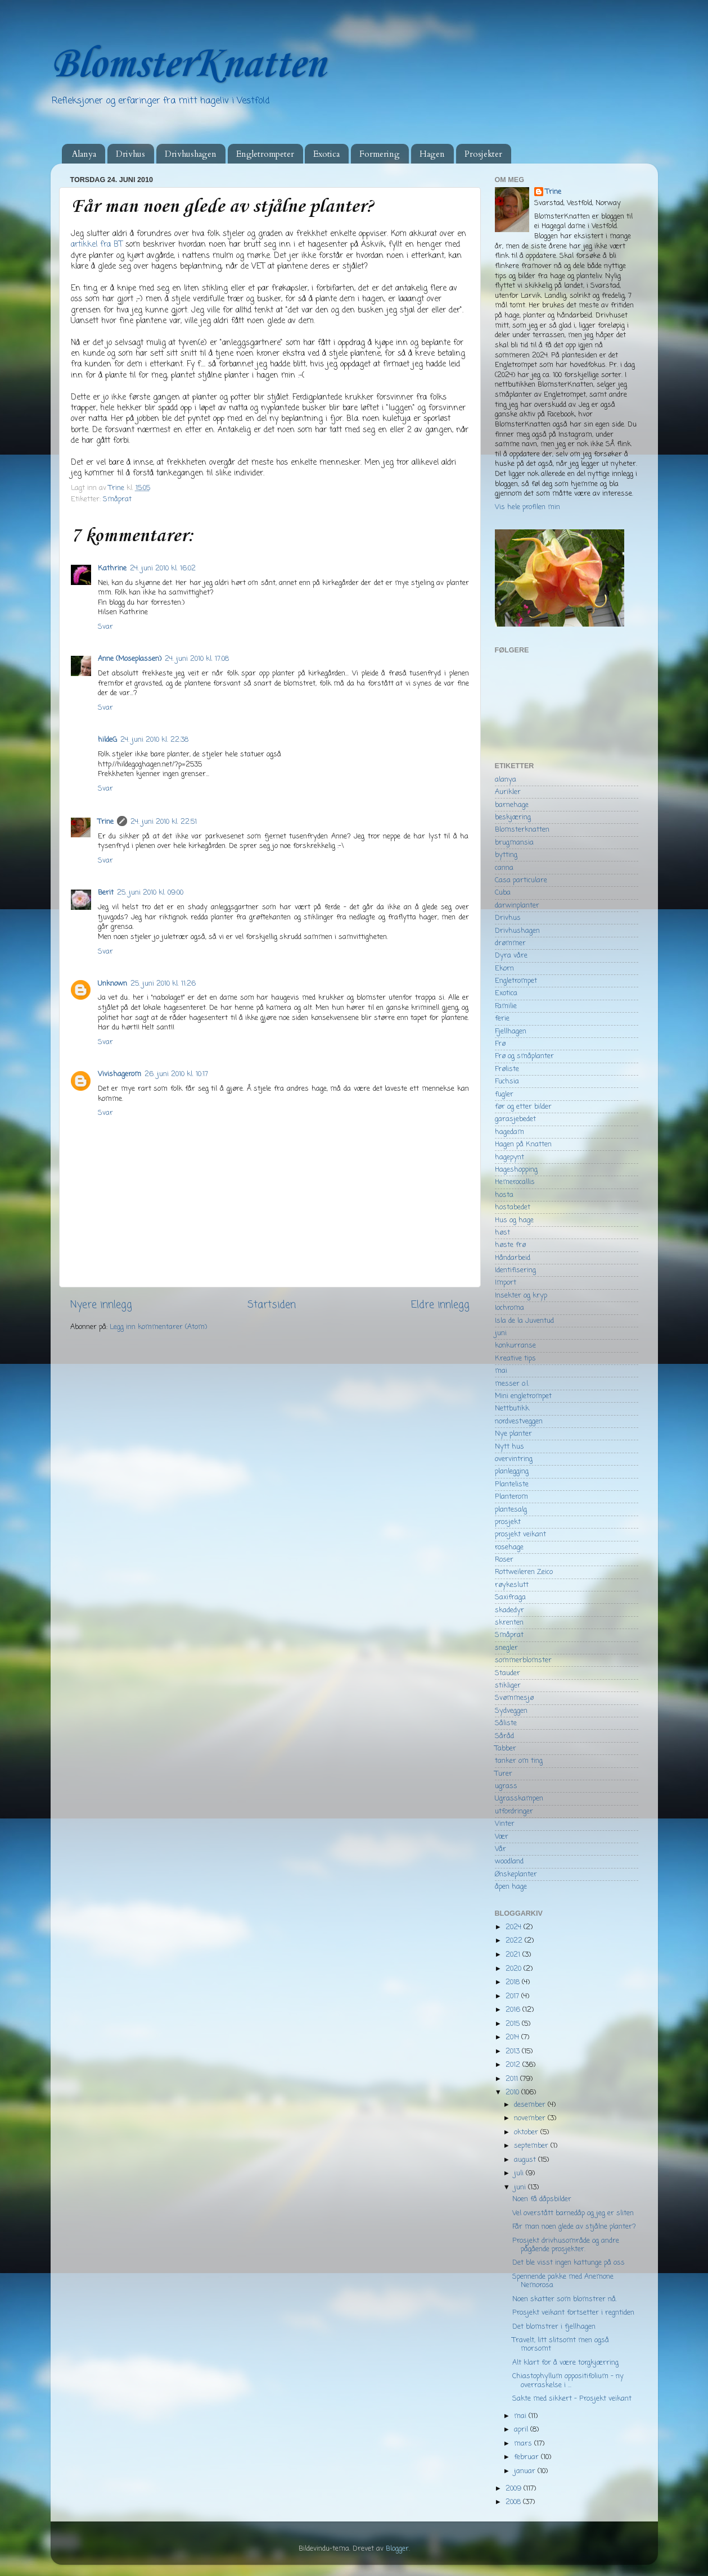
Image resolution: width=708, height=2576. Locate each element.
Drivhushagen (191, 154)
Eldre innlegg (440, 1305)
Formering (379, 154)
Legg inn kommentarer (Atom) (158, 1327)
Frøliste (507, 1069)
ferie (502, 1018)
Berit (106, 892)
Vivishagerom (119, 1074)
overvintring (514, 1459)
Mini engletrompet (523, 1396)
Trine (106, 822)
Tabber (505, 1748)
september (532, 2145)
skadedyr (509, 1610)
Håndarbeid (512, 1258)
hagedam (509, 1132)
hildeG (107, 739)
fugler (504, 1094)
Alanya (84, 154)
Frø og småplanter (524, 1056)
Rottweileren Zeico (524, 1572)
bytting (506, 855)
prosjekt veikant (520, 1534)
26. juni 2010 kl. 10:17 (176, 1074)
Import (505, 1282)
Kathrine (112, 568)
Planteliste (512, 1484)
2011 (513, 2079)
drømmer (510, 943)
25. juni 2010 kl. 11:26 (163, 983)
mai (501, 1371)
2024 (515, 1927)
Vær (501, 1836)
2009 (515, 2488)
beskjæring (513, 817)
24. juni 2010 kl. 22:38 (154, 739)
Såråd (504, 1736)
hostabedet (512, 1207)
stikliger (508, 1685)
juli (520, 2173)
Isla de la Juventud (524, 1321)
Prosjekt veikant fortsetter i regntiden (573, 2312)
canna (504, 868)
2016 (514, 2009)
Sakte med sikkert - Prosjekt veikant (572, 2398)
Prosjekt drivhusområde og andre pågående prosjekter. (565, 2245)
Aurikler (508, 792)
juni (501, 1333)
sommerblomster (523, 1660)
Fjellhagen (510, 1031)
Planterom (511, 1496)
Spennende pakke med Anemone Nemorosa (563, 2281)
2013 (514, 2051)
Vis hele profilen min (527, 507)
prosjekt (508, 1522)
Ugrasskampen (519, 1798)
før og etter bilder (523, 1106)
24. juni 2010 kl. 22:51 (163, 822)
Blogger (397, 2548)
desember (531, 2104)
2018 (514, 1982)
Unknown (112, 983)
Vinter (505, 1823)
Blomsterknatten (522, 829)
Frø (500, 1043)
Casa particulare (521, 880)
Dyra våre (511, 955)
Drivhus (130, 154)
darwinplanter (517, 905)
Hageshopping (516, 1169)
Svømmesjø (514, 1698)
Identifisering (515, 1270)
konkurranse (515, 1345)
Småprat (117, 499)
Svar (105, 627)
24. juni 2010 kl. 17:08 (197, 659)
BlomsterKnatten (188, 64)
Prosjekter (483, 154)
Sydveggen (511, 1711)
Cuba (503, 892)
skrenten (509, 1622)
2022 (515, 1940)
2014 (513, 2037)
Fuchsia (507, 1081)
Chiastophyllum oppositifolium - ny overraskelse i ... (568, 2380)
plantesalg (511, 1509)
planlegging (512, 1471)
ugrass (506, 1786)
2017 (513, 1996)
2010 (513, 2092)
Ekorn (504, 968)
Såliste (506, 1723)
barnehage (512, 805)
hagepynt (509, 1157)
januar (526, 2471)
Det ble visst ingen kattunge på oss (568, 2262)
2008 (514, 2502)
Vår (500, 1849)
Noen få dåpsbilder (541, 2199)
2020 (515, 1968)
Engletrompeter (265, 154)
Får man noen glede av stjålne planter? (574, 2226)
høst (502, 1232)
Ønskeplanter (516, 1874)
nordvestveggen (519, 1421)
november (531, 2118)
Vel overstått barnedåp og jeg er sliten (573, 2213)
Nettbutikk (512, 1408)
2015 (514, 2024)
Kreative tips (515, 1358)
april (522, 2429)
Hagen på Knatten (523, 1144)
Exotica (326, 154)
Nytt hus (509, 1446)
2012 (514, 2065)
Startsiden (271, 1305)
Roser (504, 1559)
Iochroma (509, 1308)
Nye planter (513, 1433)
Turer (503, 1773)
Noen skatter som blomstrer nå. (564, 2299)
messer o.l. (512, 1383)
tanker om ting (519, 1761)
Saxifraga (510, 1597)
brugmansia (514, 842)
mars (524, 2443)
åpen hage (511, 1886)
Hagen (432, 154)
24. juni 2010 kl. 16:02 (163, 568)
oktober (527, 2132)
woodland (509, 1861)
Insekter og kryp (521, 1295)
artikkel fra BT (97, 245)
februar (527, 2457)
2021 (514, 1954)
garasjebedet (515, 1119)
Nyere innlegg (101, 1305)
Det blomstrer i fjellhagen (554, 2326)
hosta (504, 1195)
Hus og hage (514, 1220)
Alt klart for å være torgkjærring (565, 2362)
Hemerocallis (515, 1182)
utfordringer (514, 1811)
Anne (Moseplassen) (129, 659)
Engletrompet (516, 981)
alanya (505, 779)
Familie (506, 1006)
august (526, 2160)
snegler (506, 1648)
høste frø (510, 1245)
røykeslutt (512, 1585)
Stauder (507, 1673)
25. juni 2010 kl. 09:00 (150, 892)
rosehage (509, 1547)
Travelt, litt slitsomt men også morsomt (560, 2344)
